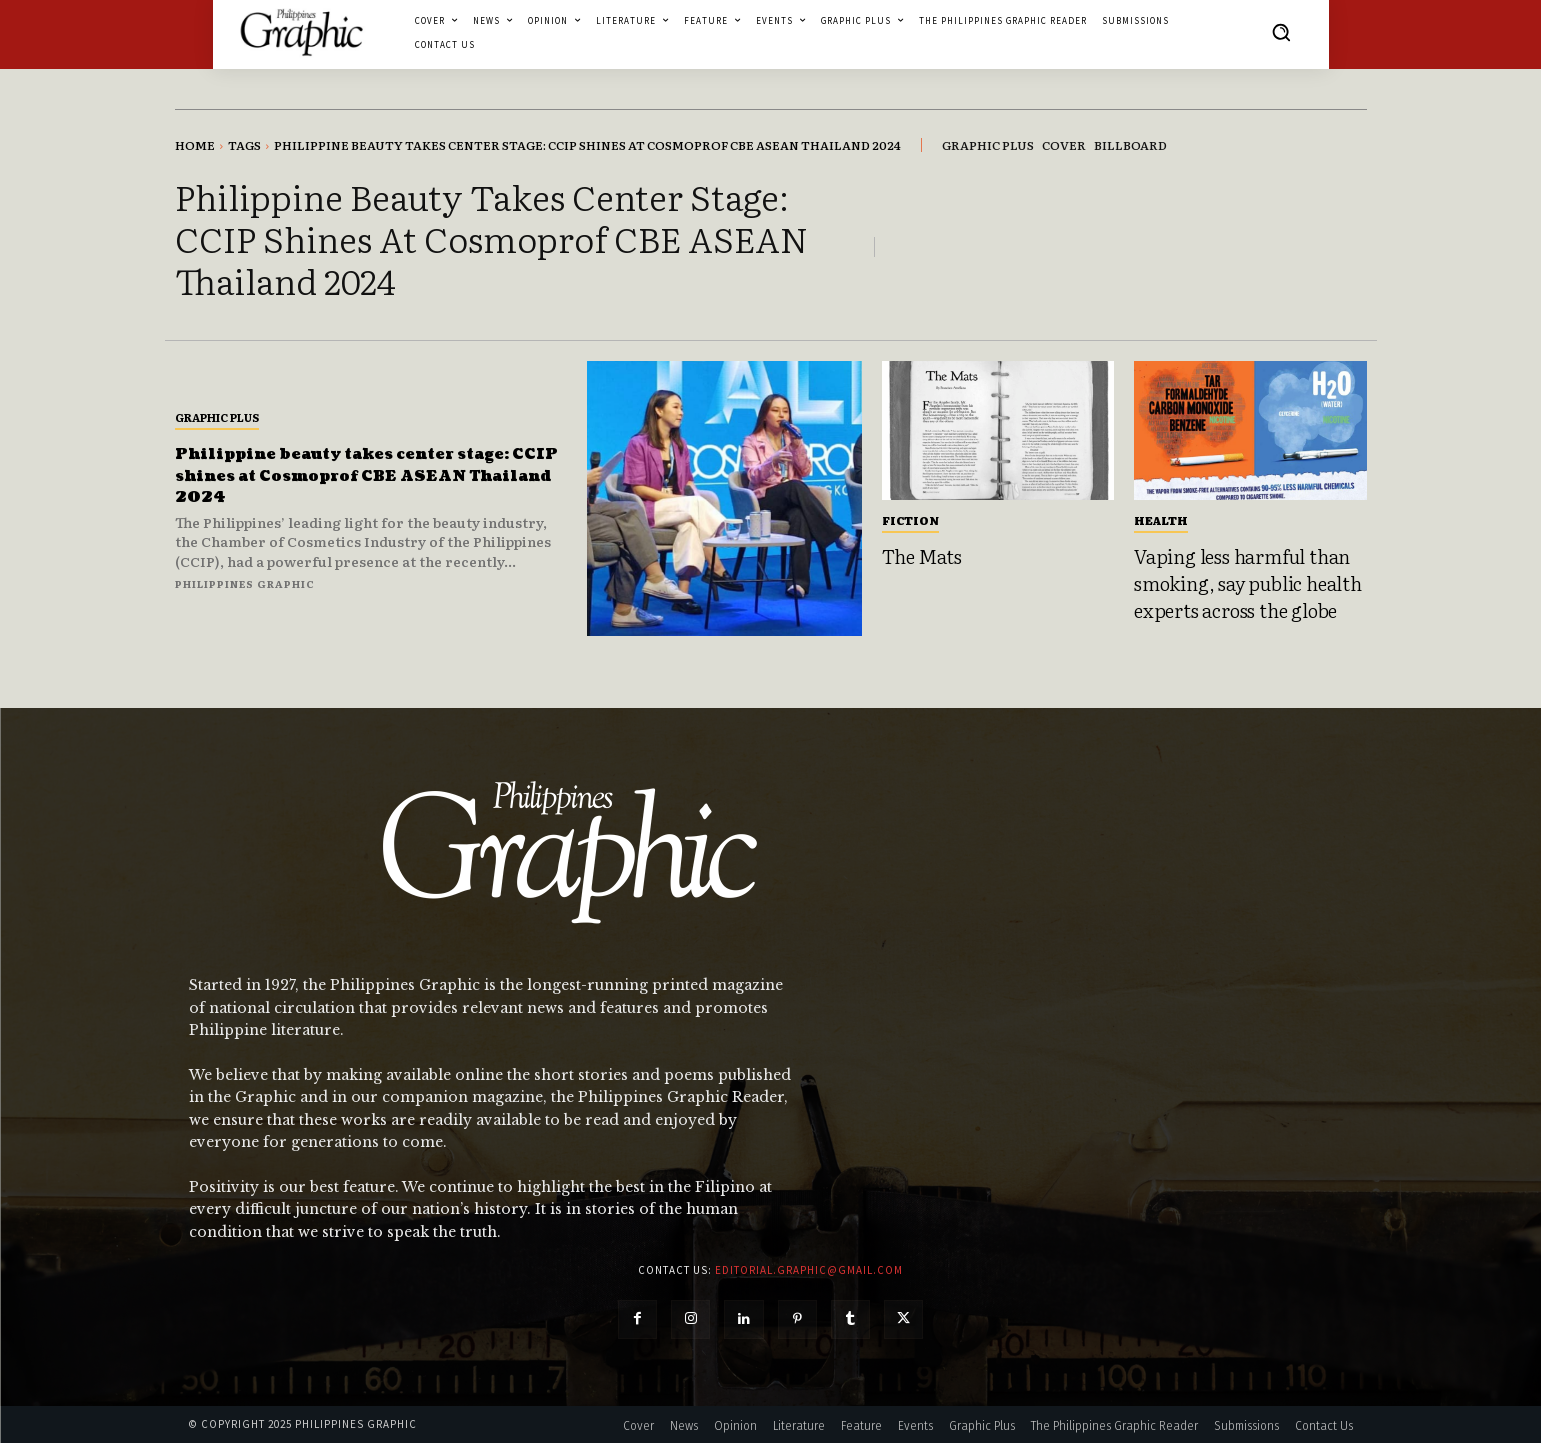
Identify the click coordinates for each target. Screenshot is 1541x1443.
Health (1161, 520)
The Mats (922, 556)
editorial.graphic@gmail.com (809, 1270)
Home (195, 145)
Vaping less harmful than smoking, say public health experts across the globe (1248, 582)
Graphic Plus (217, 417)
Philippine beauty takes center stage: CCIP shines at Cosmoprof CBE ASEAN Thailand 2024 (350, 475)
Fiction (910, 520)
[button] (1281, 32)
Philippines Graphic (245, 583)
